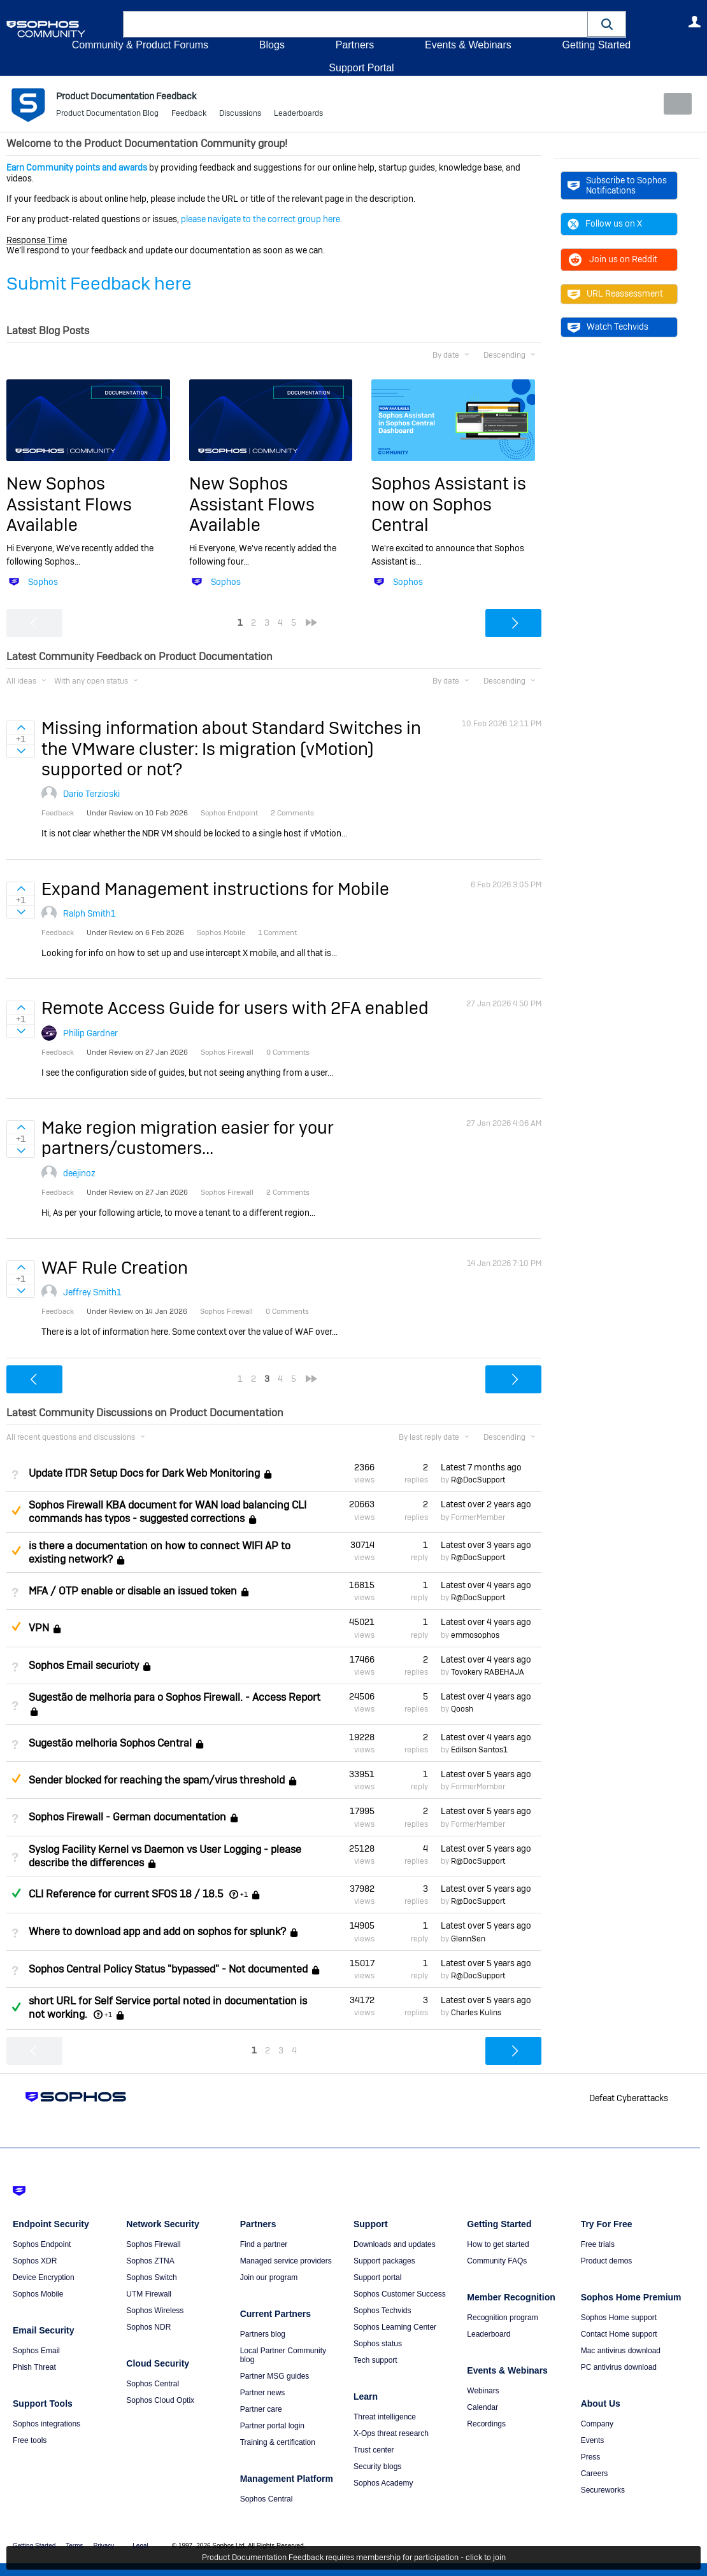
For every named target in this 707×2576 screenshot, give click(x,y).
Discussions (240, 114)
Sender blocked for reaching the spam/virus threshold (157, 1780)
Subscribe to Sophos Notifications (617, 185)
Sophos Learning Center (395, 2327)
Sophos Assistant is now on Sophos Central (448, 504)
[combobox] (355, 24)
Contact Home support (619, 2334)
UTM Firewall (148, 2294)
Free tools (29, 2440)
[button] (607, 24)
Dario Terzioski (91, 793)
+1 (244, 1894)
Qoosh (462, 1709)
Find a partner (264, 2244)
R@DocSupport (478, 1480)
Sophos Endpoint (42, 2244)
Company (597, 2423)
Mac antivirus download (621, 2350)
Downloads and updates (395, 2244)
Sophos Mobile (38, 2294)
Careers (594, 2473)
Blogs (272, 44)
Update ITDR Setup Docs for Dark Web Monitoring (144, 1473)
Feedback (188, 114)
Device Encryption (44, 2277)
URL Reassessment (615, 293)
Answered (15, 1893)
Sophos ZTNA (150, 2260)
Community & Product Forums (140, 44)
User (694, 21)
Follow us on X (605, 223)
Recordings (486, 2423)
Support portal (377, 2277)
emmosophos (475, 1634)
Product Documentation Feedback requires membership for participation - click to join (354, 2558)
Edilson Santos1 (479, 1750)
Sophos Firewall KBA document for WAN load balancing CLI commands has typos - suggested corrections (167, 1511)
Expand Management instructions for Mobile (215, 889)
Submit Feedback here (99, 283)
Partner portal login (272, 2425)
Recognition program (502, 2317)
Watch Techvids (608, 326)
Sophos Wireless (154, 2310)
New (672, 104)
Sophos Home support (619, 2317)
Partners (355, 44)
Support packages (384, 2260)
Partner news (262, 2392)
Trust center (374, 2450)
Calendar (482, 2407)
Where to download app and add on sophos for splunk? (157, 1931)
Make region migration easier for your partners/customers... (187, 1137)
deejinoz (79, 1172)
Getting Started (596, 44)
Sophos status (378, 2343)
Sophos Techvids (382, 2310)
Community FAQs (497, 2260)
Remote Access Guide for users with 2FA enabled (235, 1008)
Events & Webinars (468, 44)
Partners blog (262, 2334)
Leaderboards (298, 114)
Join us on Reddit (612, 259)
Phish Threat (34, 2367)
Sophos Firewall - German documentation (127, 1817)
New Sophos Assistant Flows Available (69, 504)
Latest (481, 1467)
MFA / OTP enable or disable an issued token (133, 1591)
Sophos (43, 582)
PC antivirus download (619, 2367)
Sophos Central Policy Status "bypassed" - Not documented (168, 1969)
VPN (39, 1628)
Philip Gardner (90, 1032)
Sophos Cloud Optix (160, 2400)
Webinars (483, 2390)
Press (591, 2457)
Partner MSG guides (275, 2376)
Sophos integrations (46, 2423)
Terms (74, 2545)
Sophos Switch (151, 2277)
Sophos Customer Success (400, 2294)
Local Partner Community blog (283, 2355)
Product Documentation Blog (107, 114)
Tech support (375, 2360)
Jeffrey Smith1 (92, 1292)
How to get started (498, 2244)
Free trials (598, 2244)
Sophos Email (36, 2350)
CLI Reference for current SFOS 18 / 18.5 (126, 1894)
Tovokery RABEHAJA (487, 1672)
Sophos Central (152, 2383)
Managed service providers (286, 2260)
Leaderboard (488, 2334)
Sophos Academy (383, 2483)
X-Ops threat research (391, 2433)
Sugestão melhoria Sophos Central (110, 1743)
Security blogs (377, 2466)
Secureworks (603, 2490)
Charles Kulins (476, 2013)
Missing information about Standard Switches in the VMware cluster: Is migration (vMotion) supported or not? (231, 748)
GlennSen (468, 1938)
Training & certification (277, 2442)
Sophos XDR (35, 2260)
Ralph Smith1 (89, 913)
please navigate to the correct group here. (261, 219)
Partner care (261, 2409)
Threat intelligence (385, 2416)
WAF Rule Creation (114, 1267)
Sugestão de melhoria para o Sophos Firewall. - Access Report (174, 1697)
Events (592, 2440)
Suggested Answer (15, 1510)
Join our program (269, 2277)
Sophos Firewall (153, 2244)
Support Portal (361, 67)
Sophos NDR (148, 2327)
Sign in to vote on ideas (20, 727)
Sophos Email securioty (84, 1665)
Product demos (606, 2260)
